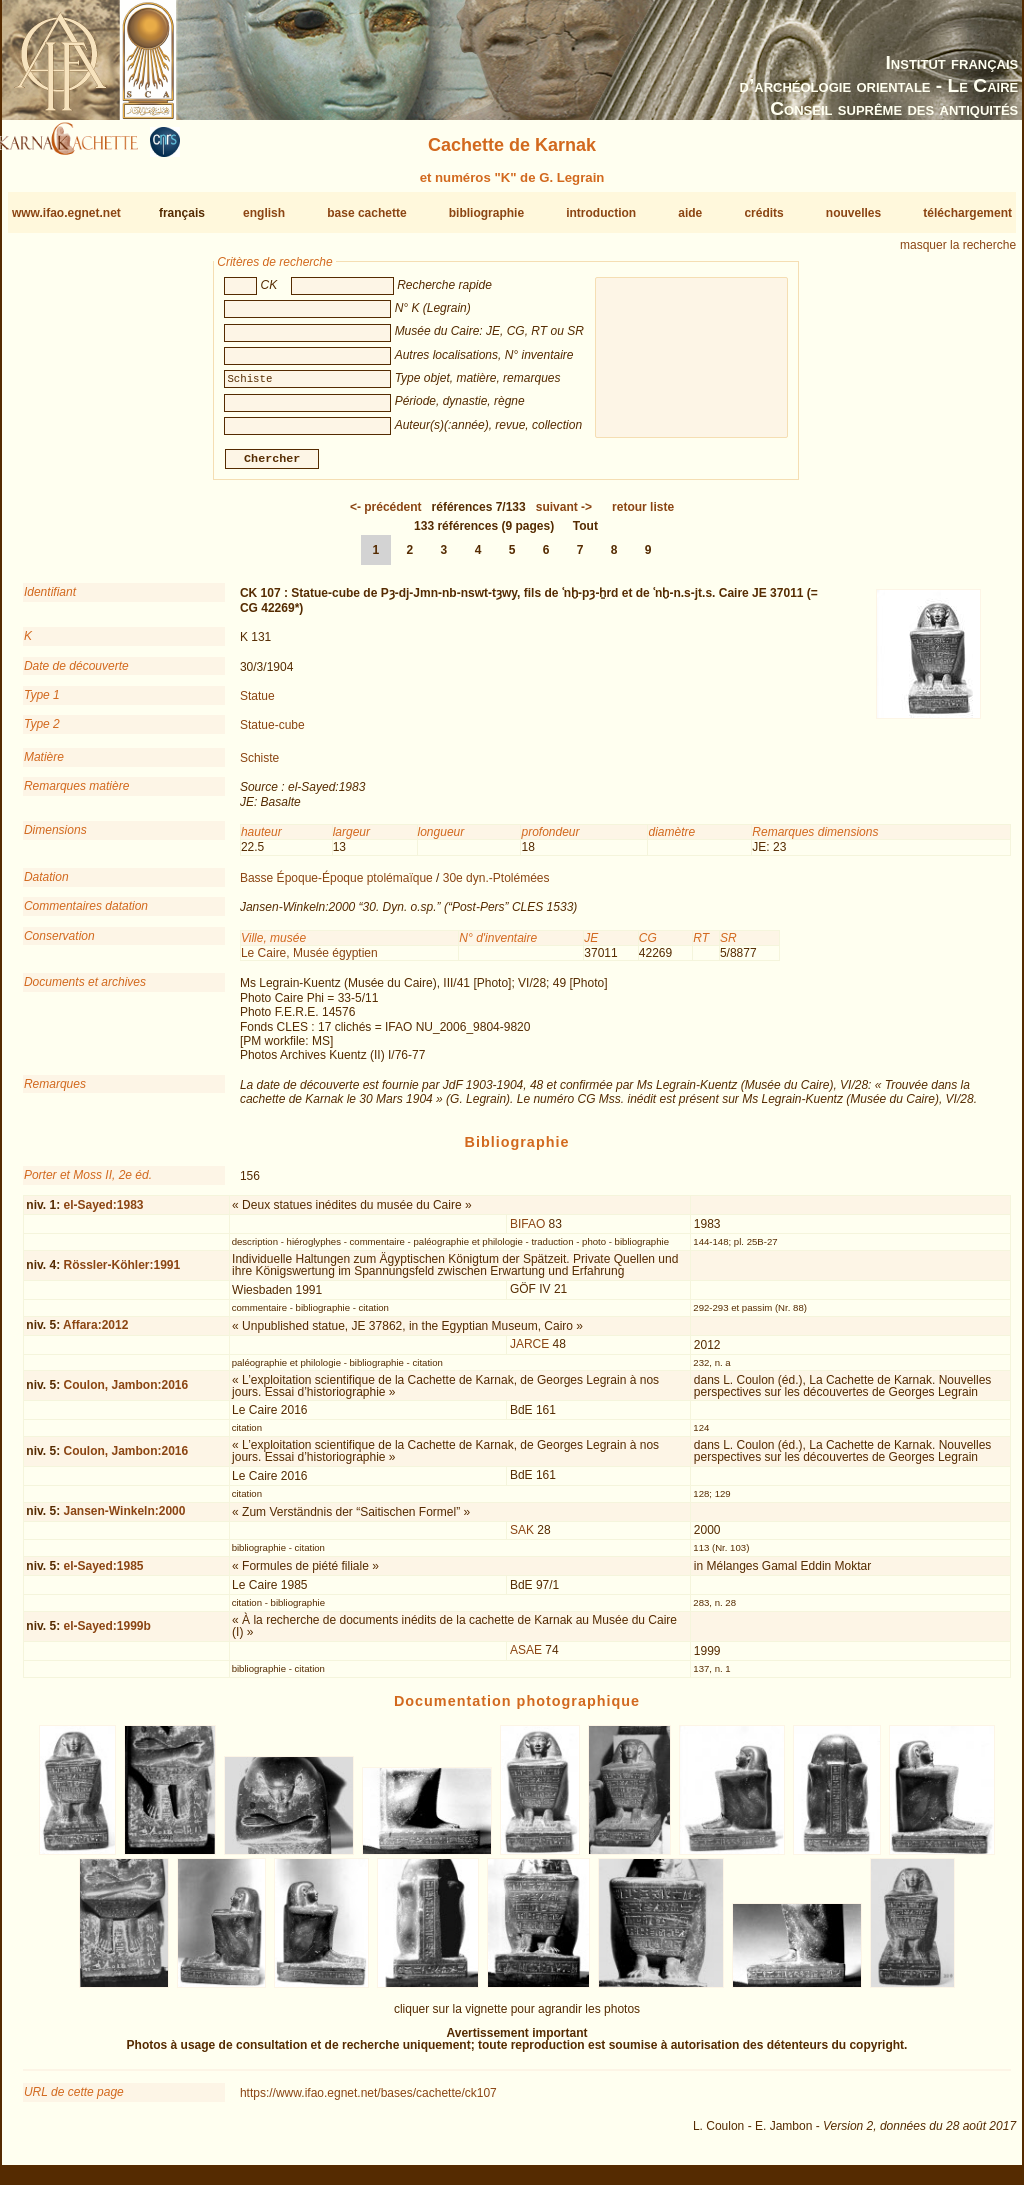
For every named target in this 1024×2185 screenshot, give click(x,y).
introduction (601, 213)
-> (564, 515)
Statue (257, 704)
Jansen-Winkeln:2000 (124, 1519)
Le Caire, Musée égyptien (309, 961)
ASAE (526, 1658)
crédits (763, 213)
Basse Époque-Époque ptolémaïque (336, 886)
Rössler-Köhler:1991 (121, 1273)
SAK (522, 1538)
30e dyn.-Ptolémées (496, 886)
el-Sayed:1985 (103, 1574)
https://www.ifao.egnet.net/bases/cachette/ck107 (368, 2101)
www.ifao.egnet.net (66, 213)
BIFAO (527, 1232)
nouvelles (853, 213)
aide (690, 213)
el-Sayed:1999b (106, 1634)
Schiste (259, 766)
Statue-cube (272, 733)
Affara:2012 (95, 1333)
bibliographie (486, 213)
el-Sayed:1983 (103, 1213)
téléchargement (967, 213)
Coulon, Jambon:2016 (125, 1393)
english (264, 213)
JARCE (529, 1352)
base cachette (366, 213)
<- (386, 515)
